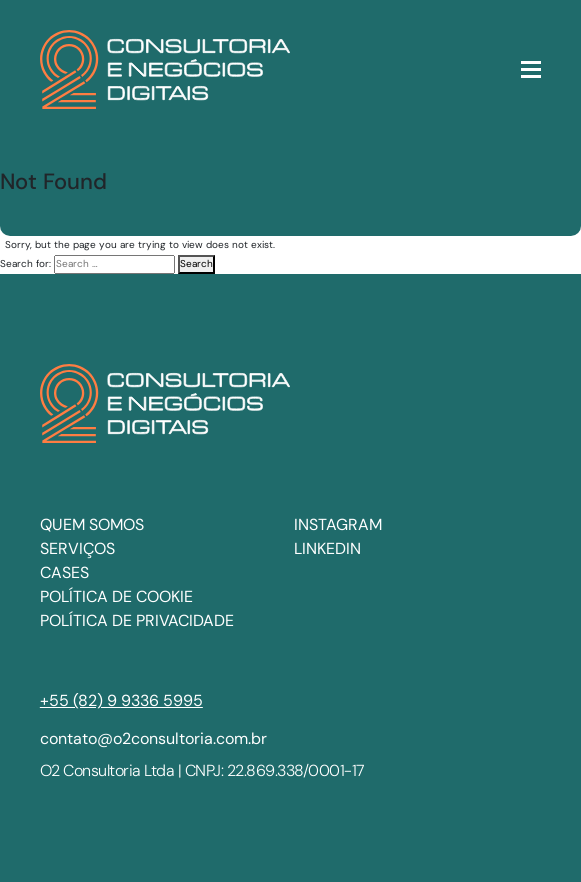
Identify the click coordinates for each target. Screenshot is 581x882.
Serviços (77, 548)
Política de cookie (116, 596)
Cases (64, 572)
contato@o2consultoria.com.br (153, 738)
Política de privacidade (137, 620)
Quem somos (92, 524)
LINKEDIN (327, 548)
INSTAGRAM (338, 524)
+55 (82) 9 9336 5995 (121, 700)
